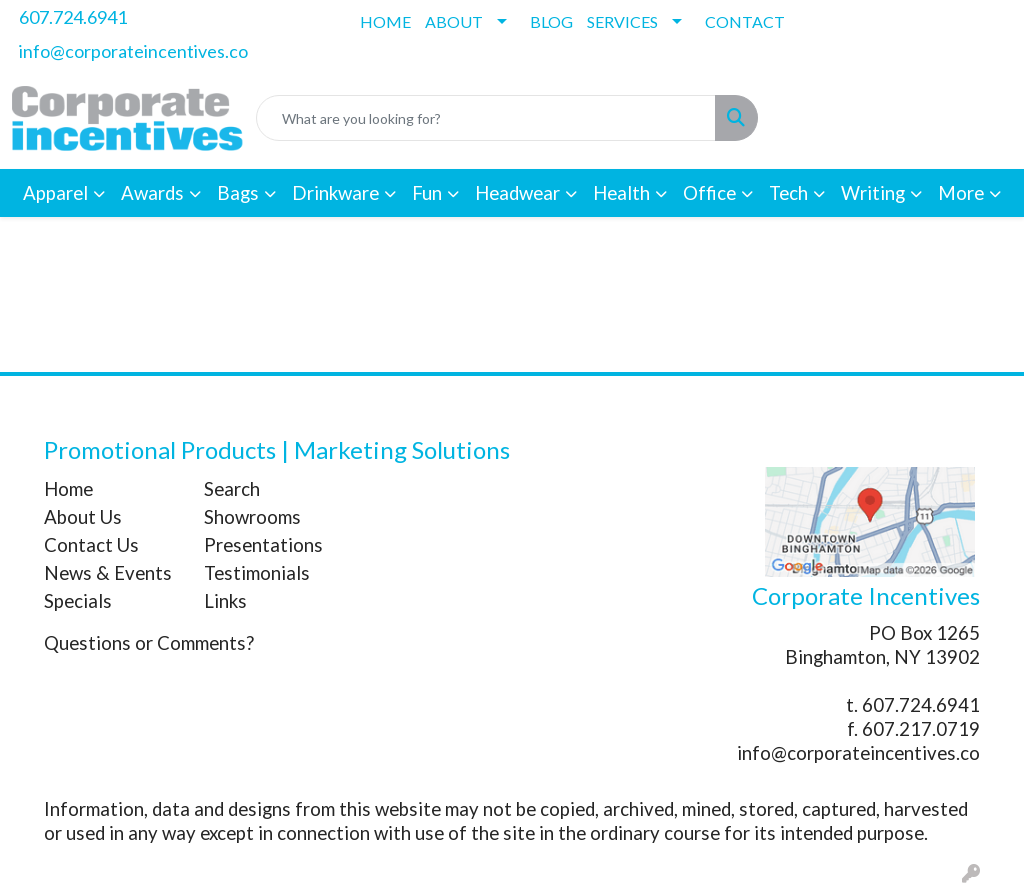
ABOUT (454, 21)
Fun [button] (427, 193)
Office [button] (709, 193)
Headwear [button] (517, 193)
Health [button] (621, 193)
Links (225, 601)
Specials (78, 601)
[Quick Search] (486, 118)
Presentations (263, 545)
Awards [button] (152, 193)
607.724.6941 (73, 17)
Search (232, 489)
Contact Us (91, 545)
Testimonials (257, 573)
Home (68, 489)
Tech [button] (788, 193)
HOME (385, 21)
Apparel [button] (55, 193)
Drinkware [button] (335, 193)
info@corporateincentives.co (133, 51)
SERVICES (622, 21)
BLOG (551, 21)
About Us (83, 517)
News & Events (108, 573)
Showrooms (252, 517)
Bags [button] (238, 193)
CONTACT (745, 21)
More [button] (961, 193)
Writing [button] (873, 193)
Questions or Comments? (149, 643)
